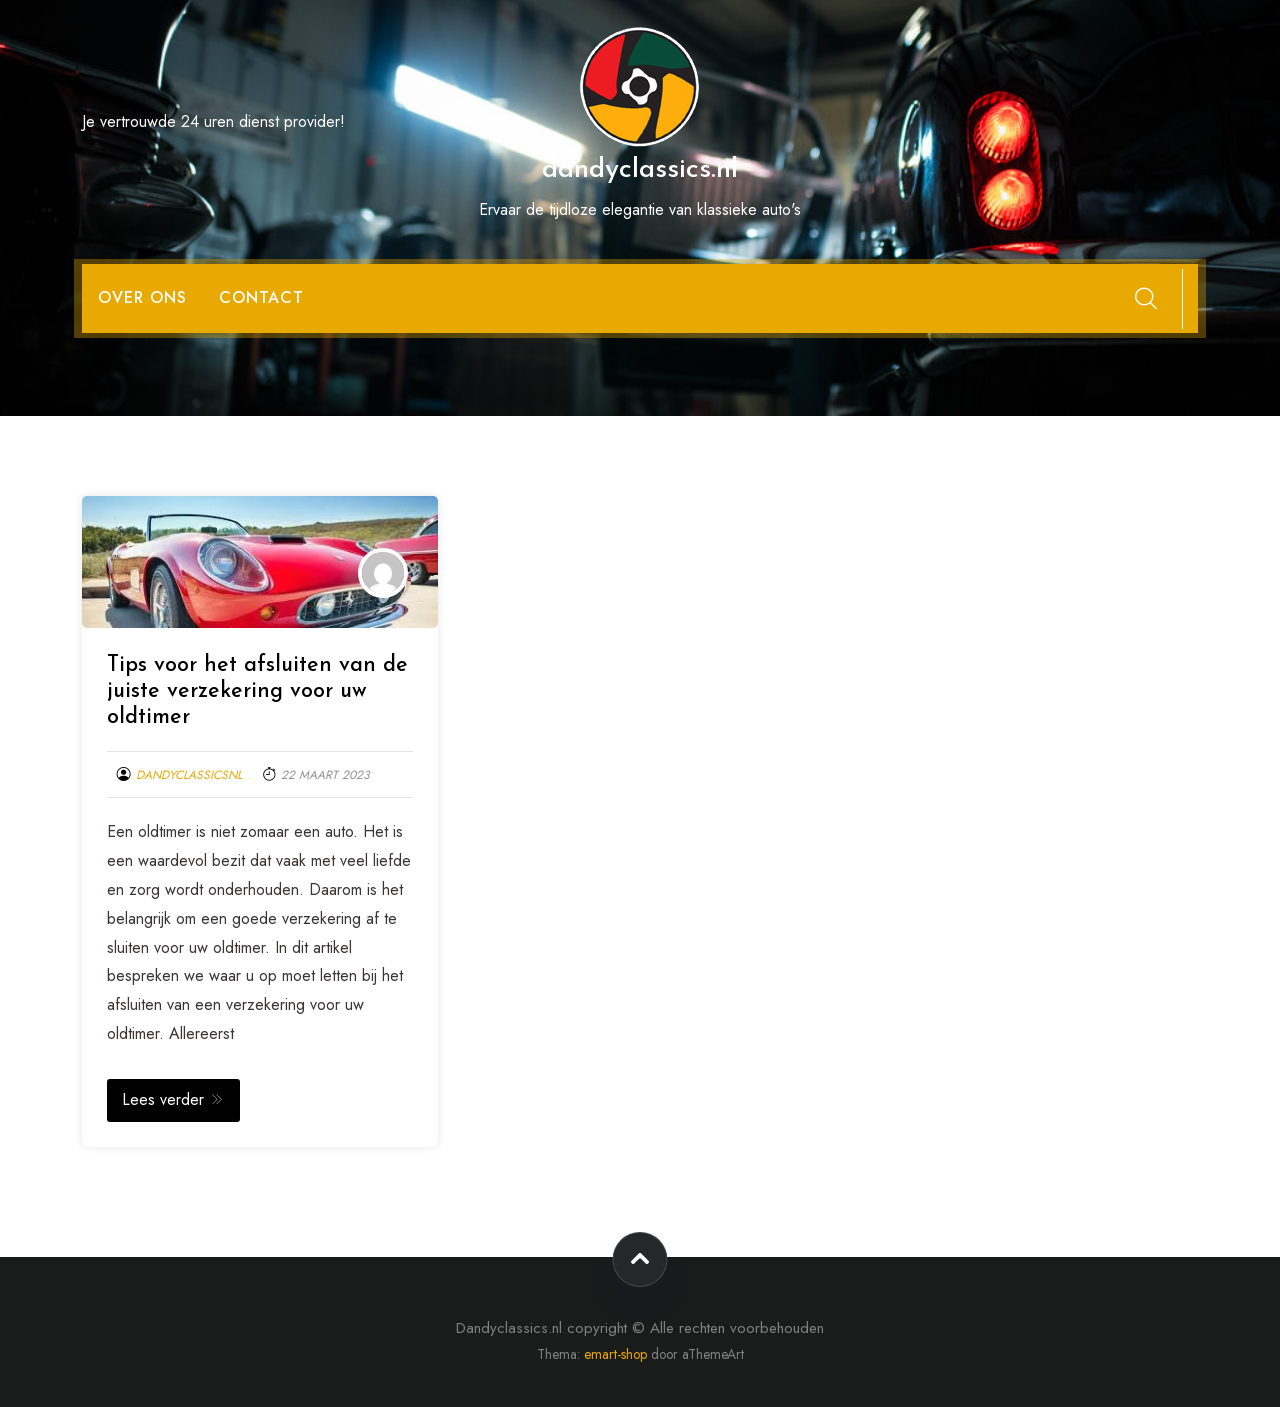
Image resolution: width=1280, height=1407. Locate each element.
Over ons (142, 297)
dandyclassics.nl (640, 170)
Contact (261, 297)
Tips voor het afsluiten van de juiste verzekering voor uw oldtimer (257, 691)
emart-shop (615, 1354)
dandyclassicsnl (189, 775)
